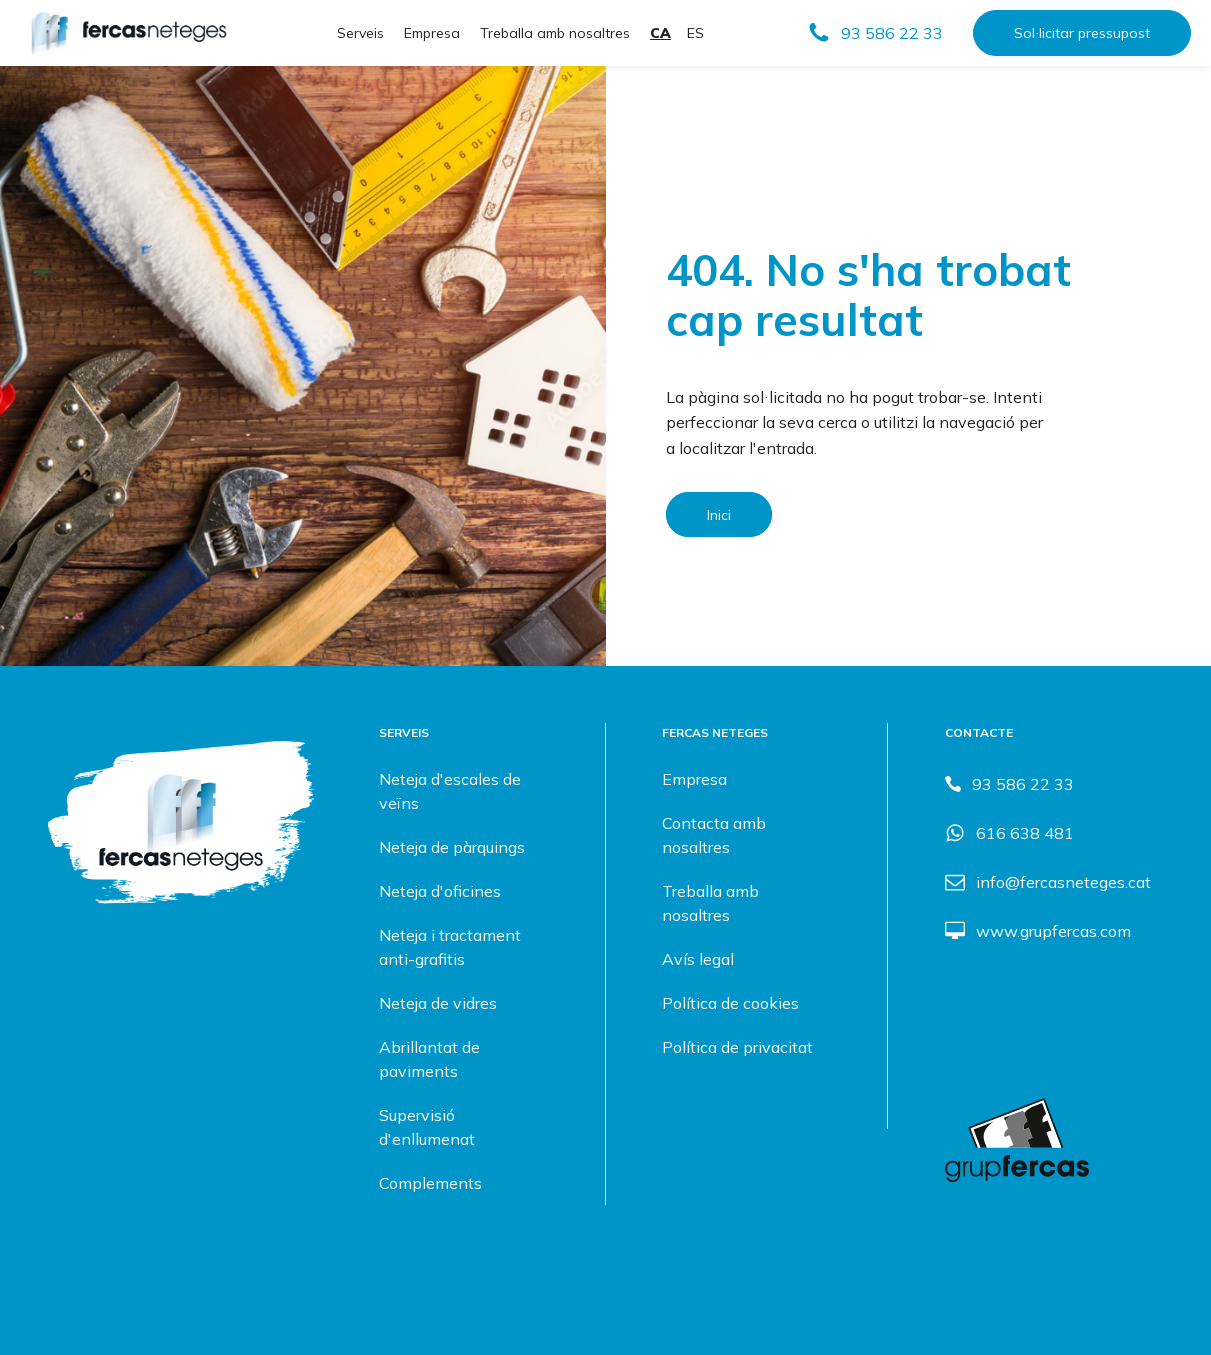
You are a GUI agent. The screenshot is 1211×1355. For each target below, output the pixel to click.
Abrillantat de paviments (429, 1059)
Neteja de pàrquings (452, 847)
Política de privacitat (737, 1047)
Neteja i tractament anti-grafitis (450, 947)
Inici (719, 514)
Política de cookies (730, 1003)
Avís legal (698, 959)
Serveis (360, 33)
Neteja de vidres (438, 1003)
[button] (875, 33)
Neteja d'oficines (440, 891)
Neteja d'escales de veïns (450, 791)
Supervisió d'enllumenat (427, 1127)
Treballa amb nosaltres (555, 33)
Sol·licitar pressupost (1082, 33)
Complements (430, 1183)
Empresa (432, 33)
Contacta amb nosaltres (714, 835)
